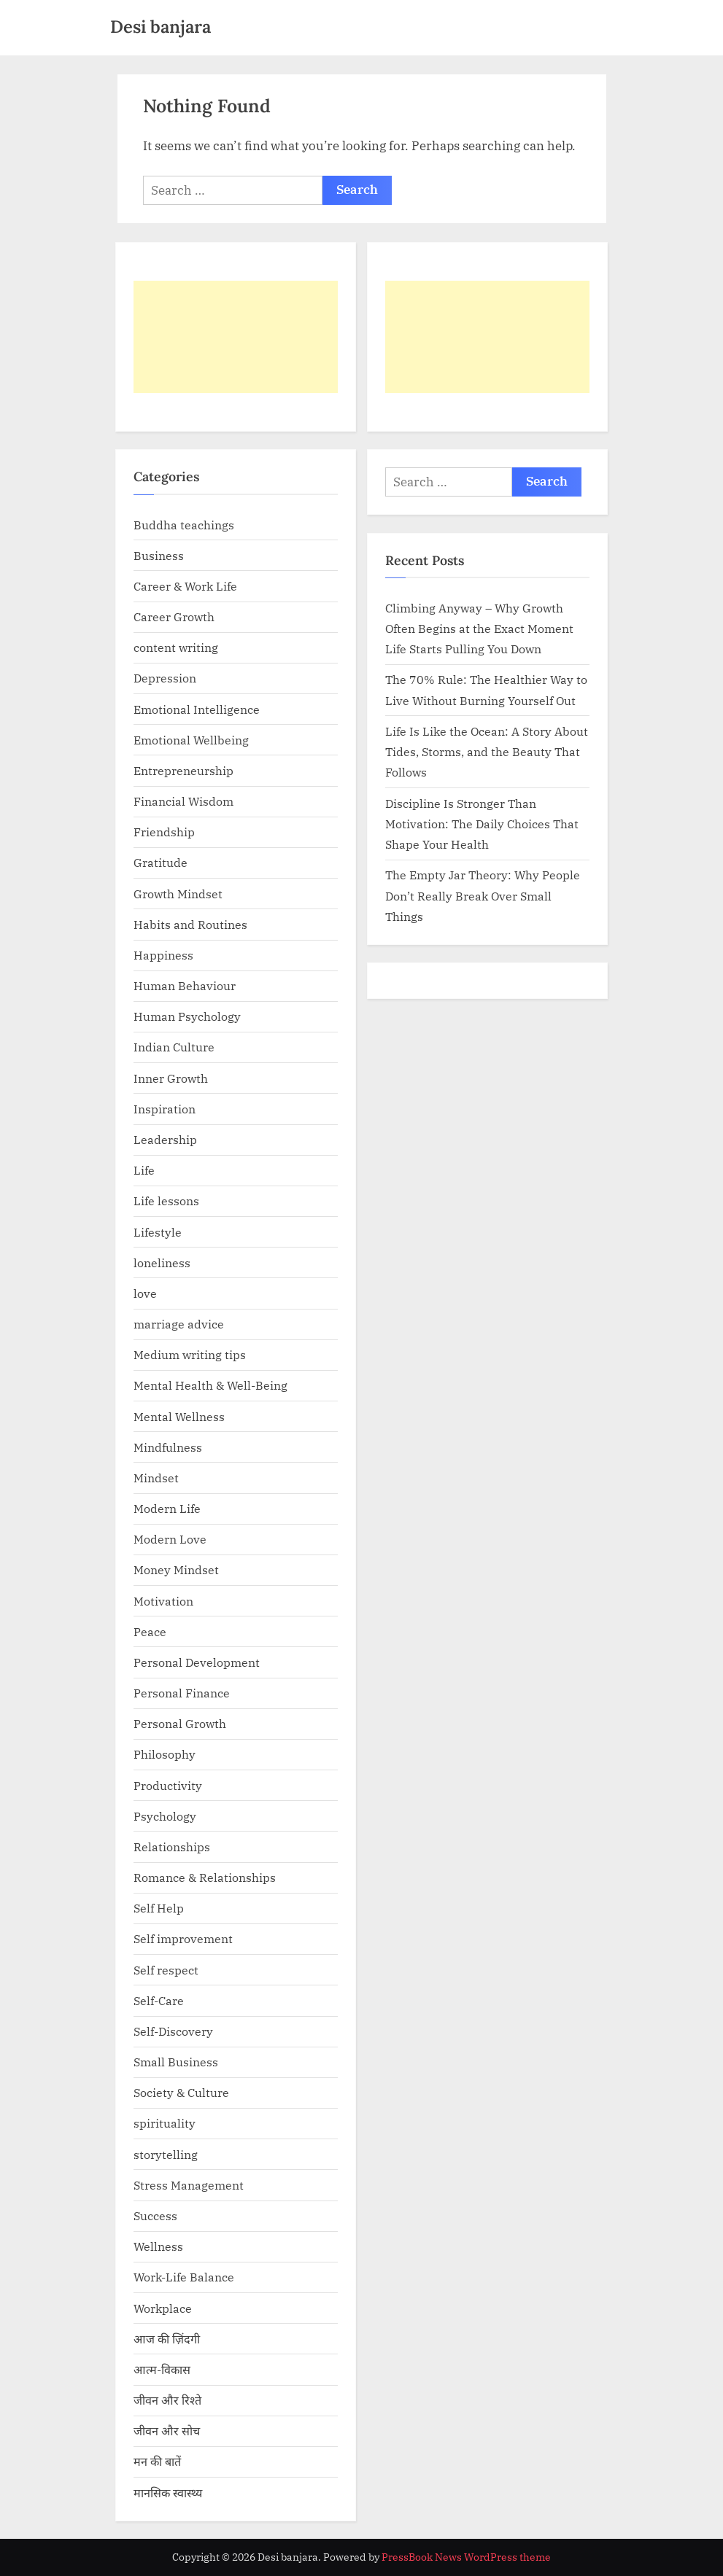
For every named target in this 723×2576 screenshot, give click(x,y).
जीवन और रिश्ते (167, 2400)
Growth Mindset (178, 893)
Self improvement (183, 1938)
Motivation (163, 1600)
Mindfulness (168, 1447)
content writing (176, 647)
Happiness (163, 954)
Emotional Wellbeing (191, 739)
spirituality (165, 2123)
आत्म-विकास (162, 2369)
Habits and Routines (190, 924)
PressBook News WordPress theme (466, 2557)
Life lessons (166, 1200)
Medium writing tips (190, 1354)
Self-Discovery (173, 2031)
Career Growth (174, 616)
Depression (165, 677)
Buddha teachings (184, 524)
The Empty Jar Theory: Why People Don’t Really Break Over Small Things (482, 895)
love (145, 1293)
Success (155, 2215)
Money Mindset (176, 1569)
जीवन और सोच (167, 2430)
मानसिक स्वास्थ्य (168, 2492)
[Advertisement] (236, 337)
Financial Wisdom (183, 801)
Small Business (176, 2061)
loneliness (162, 1262)
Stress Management (189, 2184)
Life (144, 1170)
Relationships (172, 1846)
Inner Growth (171, 1078)
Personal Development (197, 1662)
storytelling (166, 2154)
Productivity (168, 1785)
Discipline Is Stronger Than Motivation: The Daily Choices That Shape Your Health (482, 823)
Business (159, 555)
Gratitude (160, 862)
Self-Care (159, 2000)
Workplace (163, 2308)
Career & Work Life (185, 586)
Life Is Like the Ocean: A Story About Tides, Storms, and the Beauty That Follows (486, 751)
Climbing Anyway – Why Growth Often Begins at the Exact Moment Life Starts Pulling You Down (479, 628)
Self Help (159, 1907)
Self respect (166, 1969)
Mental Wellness (179, 1416)
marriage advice (179, 1323)
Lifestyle (158, 1232)
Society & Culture (181, 2092)
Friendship (164, 831)
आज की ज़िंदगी (167, 2338)
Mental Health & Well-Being (210, 1385)
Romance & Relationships (205, 1877)
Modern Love (170, 1538)
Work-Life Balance (184, 2276)
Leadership (165, 1139)
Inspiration (165, 1108)
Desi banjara (160, 26)
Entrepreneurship (183, 770)
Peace (150, 1631)
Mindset (156, 1477)
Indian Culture (174, 1046)
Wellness (158, 2246)
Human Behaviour (185, 985)
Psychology (165, 1816)
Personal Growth (180, 1723)
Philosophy (165, 1754)
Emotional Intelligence (197, 709)
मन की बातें (157, 2461)
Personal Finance (182, 1692)
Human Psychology (187, 1016)
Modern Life (167, 1508)
